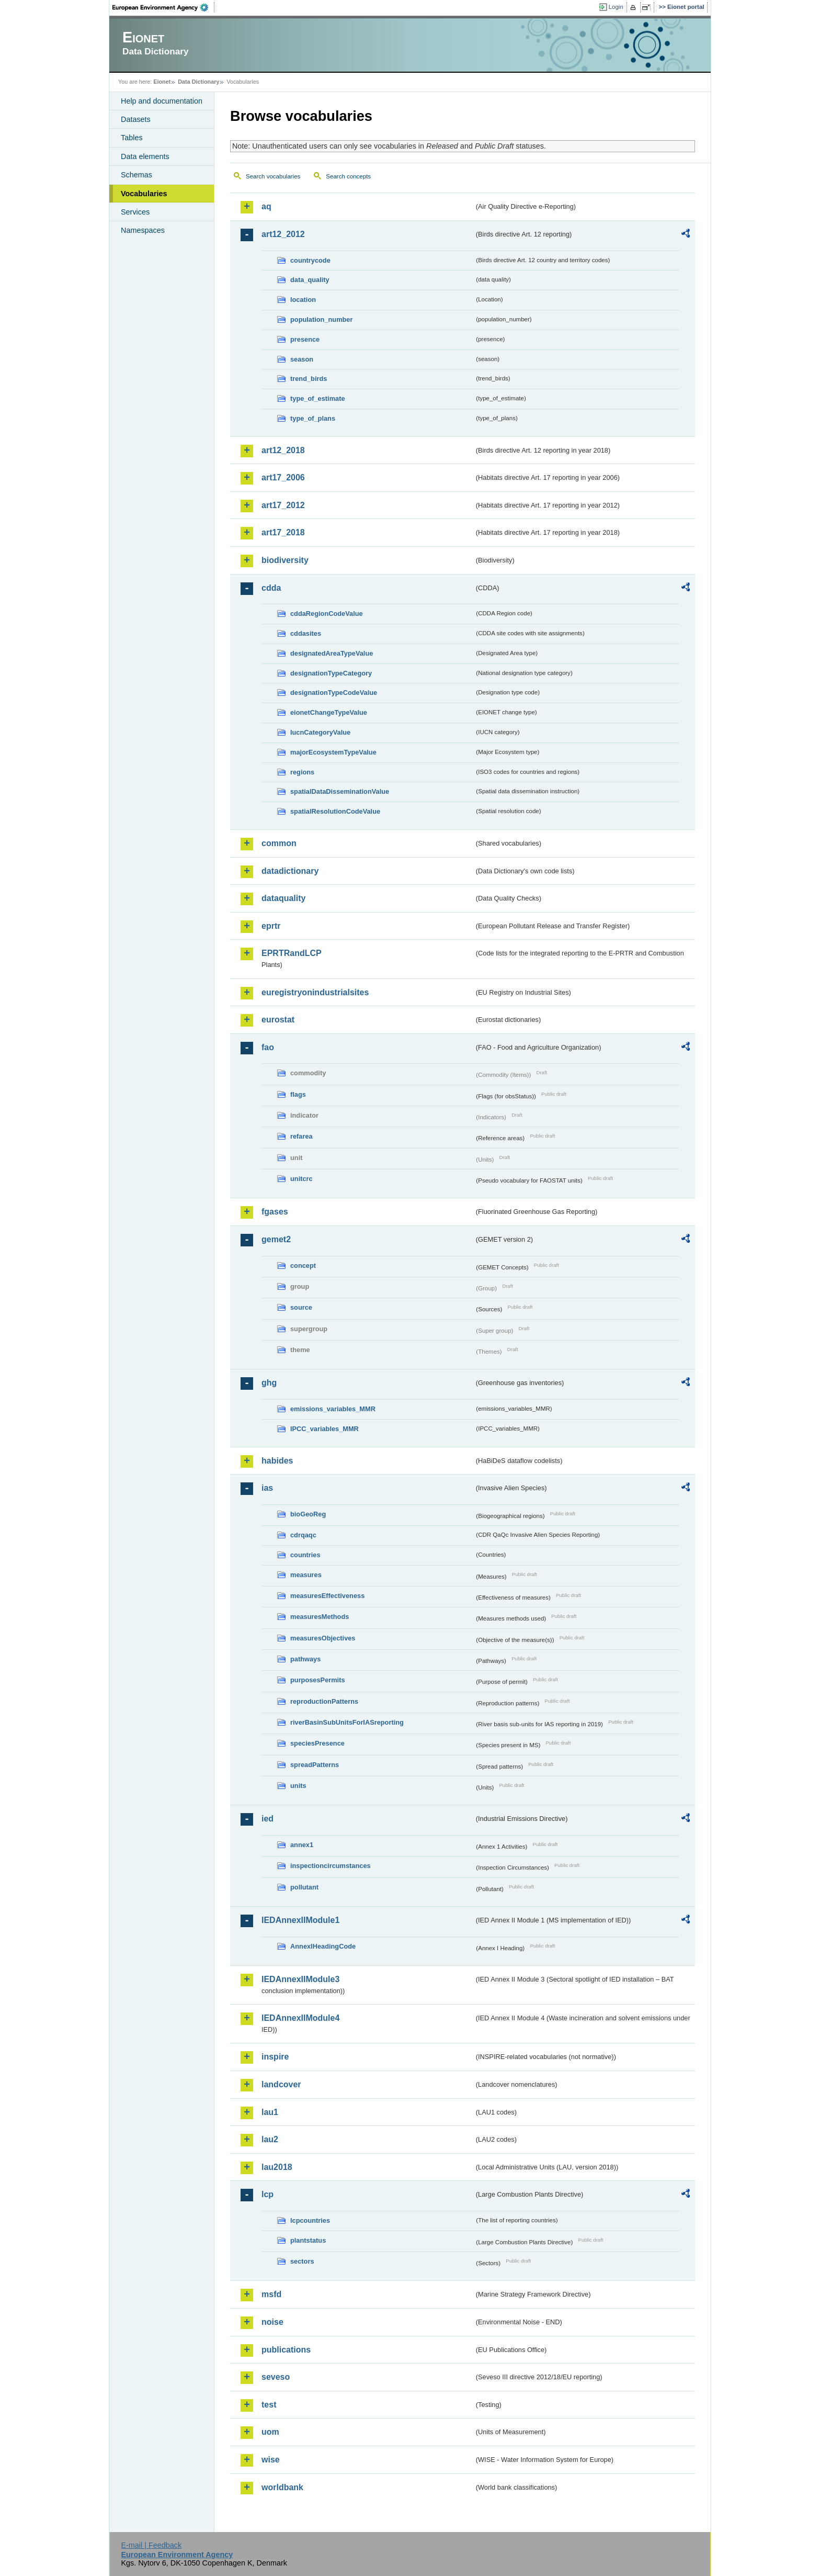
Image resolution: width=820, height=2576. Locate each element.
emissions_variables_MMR (332, 1409)
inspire (275, 2056)
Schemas (136, 175)
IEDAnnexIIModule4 (300, 2017)
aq (266, 206)
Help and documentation (161, 101)
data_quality (309, 280)
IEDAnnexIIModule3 (300, 1979)
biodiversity (285, 560)
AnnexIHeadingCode (323, 1946)
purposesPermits (317, 1680)
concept (303, 1265)
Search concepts (348, 176)
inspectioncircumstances (330, 1866)
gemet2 (276, 1239)
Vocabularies (144, 193)
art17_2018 (283, 532)
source (301, 1307)
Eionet (161, 81)
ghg (269, 1382)
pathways (305, 1659)
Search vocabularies (273, 176)
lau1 (269, 2112)
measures (306, 1575)
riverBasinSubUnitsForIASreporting (347, 1722)
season (301, 359)
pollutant (304, 1887)
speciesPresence (317, 1743)
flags (298, 1094)
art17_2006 (283, 477)
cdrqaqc (303, 1535)
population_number (321, 319)
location (303, 299)
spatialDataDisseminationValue (339, 791)
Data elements (145, 156)
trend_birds (308, 379)
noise (272, 2322)
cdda (271, 587)
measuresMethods (319, 1617)
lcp (267, 2194)
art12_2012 (283, 234)
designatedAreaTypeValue (331, 653)
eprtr (270, 925)
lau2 (269, 2139)
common (279, 843)
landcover (281, 2084)
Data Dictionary (198, 81)
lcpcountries (310, 2220)
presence (305, 339)
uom (270, 2431)
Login (616, 7)
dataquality (283, 898)
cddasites (305, 633)
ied (267, 1818)
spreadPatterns (314, 1765)
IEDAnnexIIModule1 (300, 1920)
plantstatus (308, 2240)
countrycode (310, 260)
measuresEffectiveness (327, 1596)
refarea (301, 1136)
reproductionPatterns (324, 1701)
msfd (271, 2294)
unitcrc (301, 1179)
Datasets (136, 119)
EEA (163, 7)
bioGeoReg (308, 1514)
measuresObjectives (323, 1638)
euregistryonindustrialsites (315, 992)
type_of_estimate (317, 398)
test (268, 2404)
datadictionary (289, 871)
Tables (132, 137)
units (298, 1786)
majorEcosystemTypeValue (333, 752)
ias (267, 1487)
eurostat (277, 1019)
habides (277, 1460)
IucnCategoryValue (320, 732)
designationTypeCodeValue (333, 692)
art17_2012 (283, 505)
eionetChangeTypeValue (328, 712)
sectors (302, 2261)
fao (267, 1047)
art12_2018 (283, 450)
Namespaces (143, 230)
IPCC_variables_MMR (324, 1429)
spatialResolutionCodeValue (335, 811)
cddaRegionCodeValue (326, 613)
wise (270, 2459)
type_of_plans (312, 418)
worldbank (282, 2487)
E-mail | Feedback (151, 2545)
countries (305, 1555)
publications (286, 2349)
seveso (275, 2376)
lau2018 (276, 2167)
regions (302, 772)
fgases (274, 1211)
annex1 (301, 1845)
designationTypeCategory (331, 673)
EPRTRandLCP (291, 953)
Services (135, 212)
